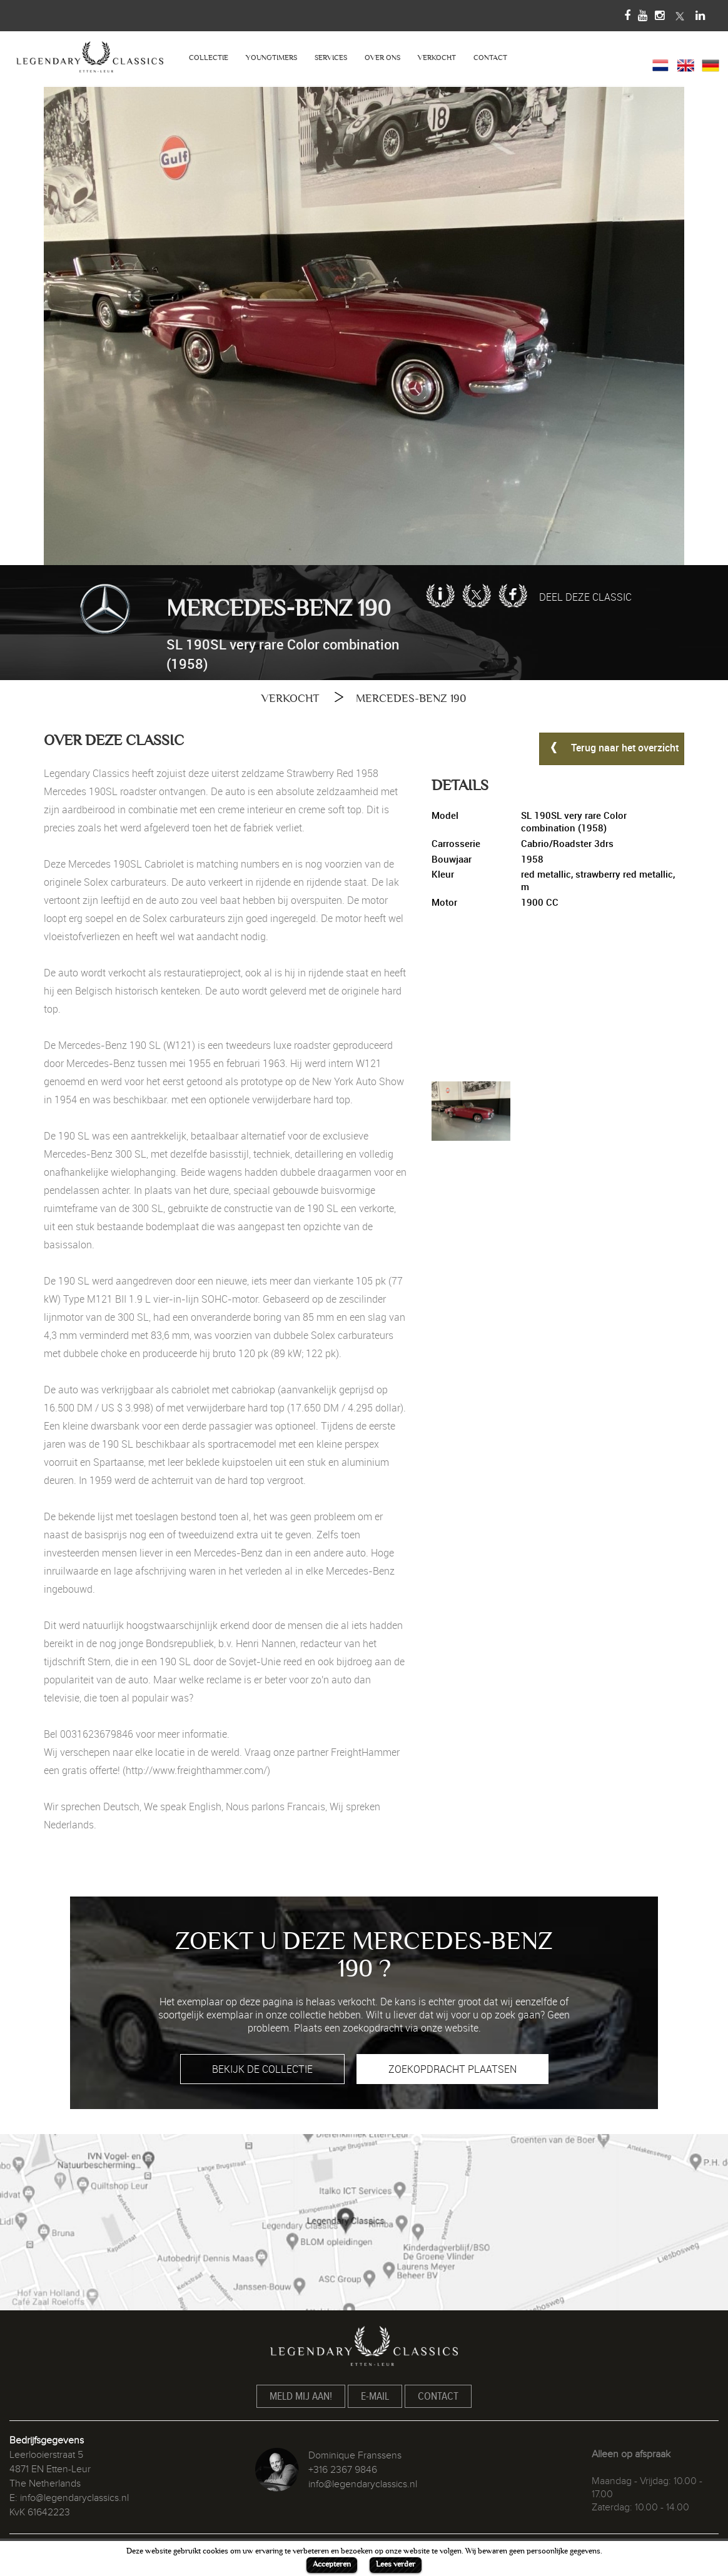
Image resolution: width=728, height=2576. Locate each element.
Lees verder (395, 2564)
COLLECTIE (208, 58)
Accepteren (332, 2564)
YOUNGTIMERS (271, 58)
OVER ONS (382, 58)
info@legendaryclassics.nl (74, 2498)
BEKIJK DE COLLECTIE (262, 2069)
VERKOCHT (437, 58)
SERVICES (331, 58)
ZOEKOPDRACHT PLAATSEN (452, 2069)
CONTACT (490, 58)
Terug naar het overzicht (612, 747)
